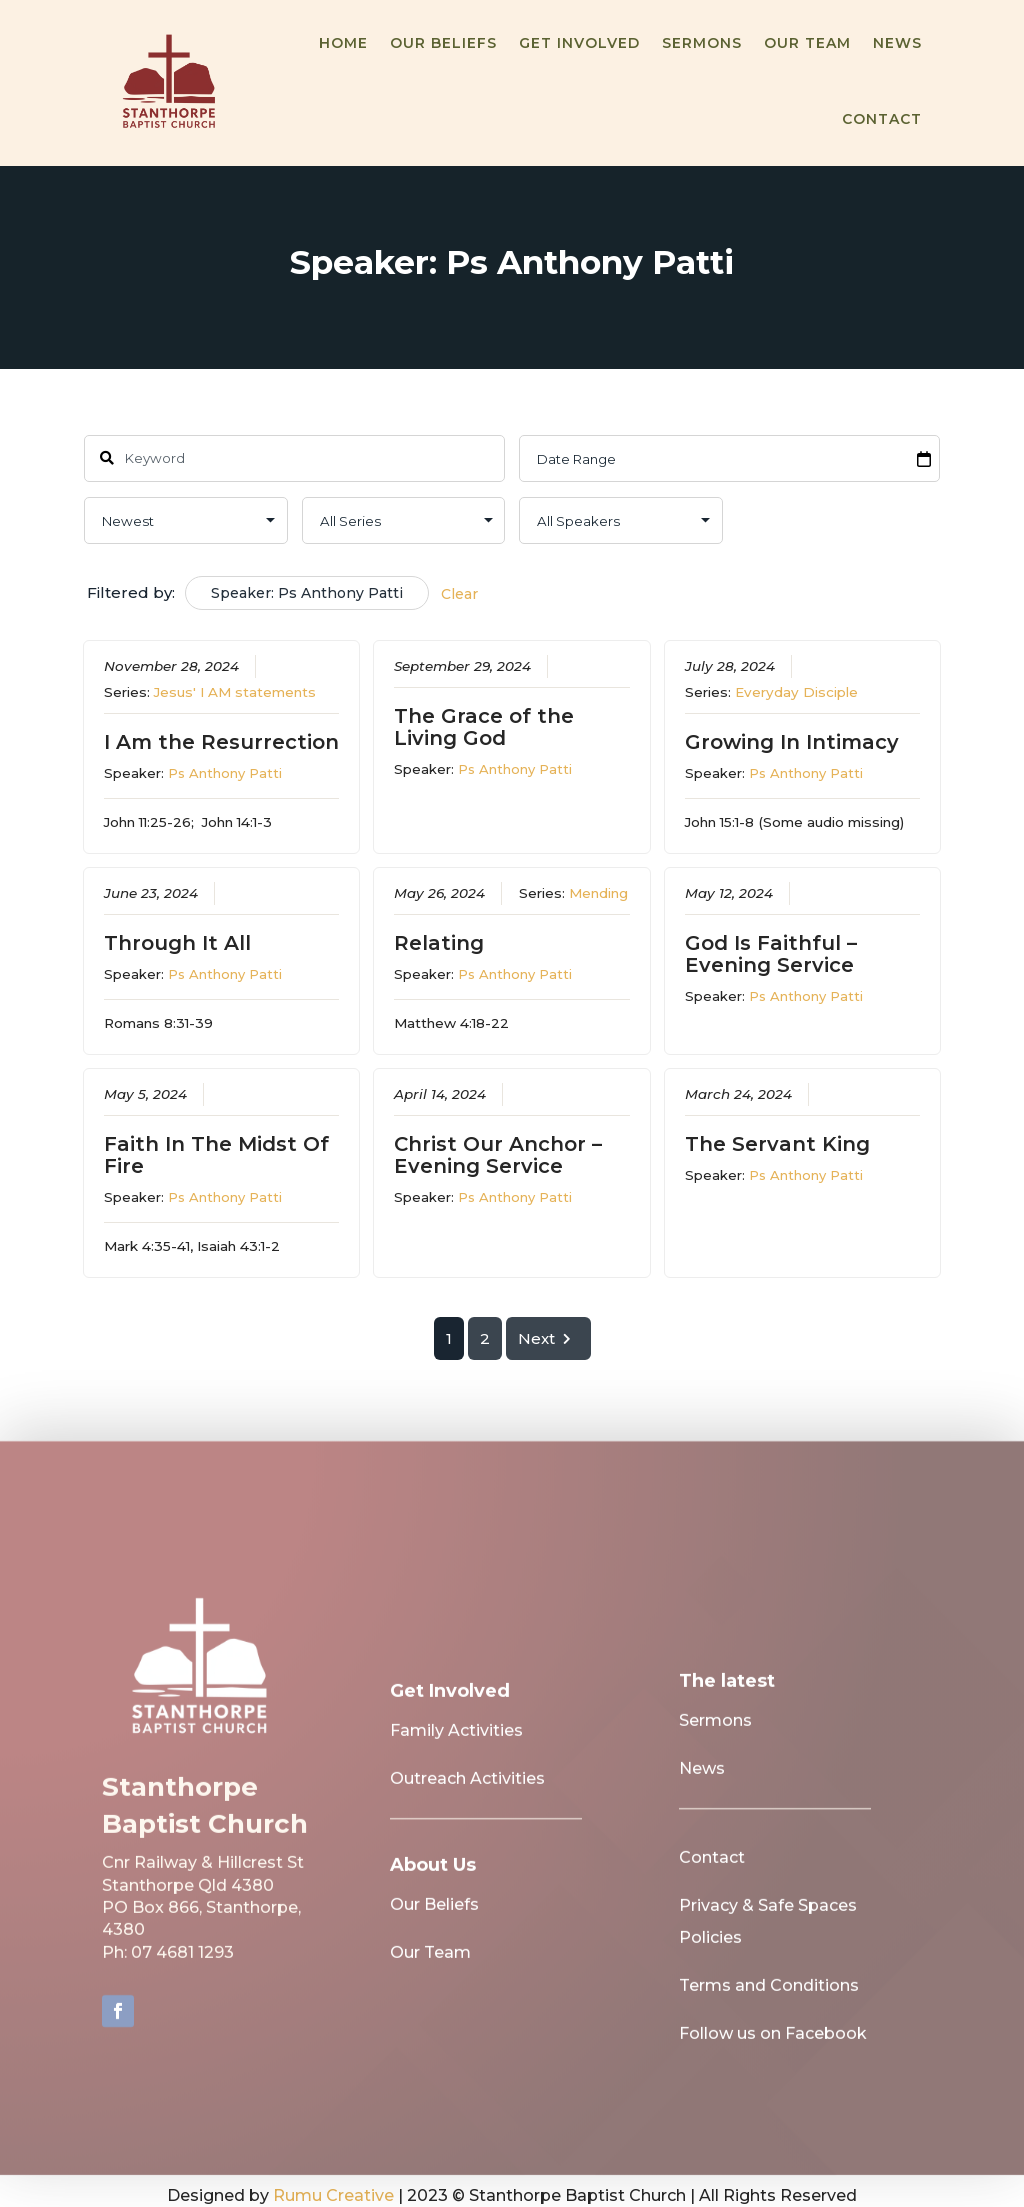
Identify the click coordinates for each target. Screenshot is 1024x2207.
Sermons (702, 43)
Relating (439, 942)
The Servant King (777, 1144)
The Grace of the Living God (484, 726)
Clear (459, 594)
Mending (598, 892)
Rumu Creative (333, 2195)
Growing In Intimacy (792, 741)
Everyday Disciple (796, 691)
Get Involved (579, 43)
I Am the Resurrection (220, 741)
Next (547, 1338)
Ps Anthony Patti (224, 772)
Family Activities (456, 1743)
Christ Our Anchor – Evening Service (498, 1155)
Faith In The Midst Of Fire (215, 1155)
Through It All (176, 942)
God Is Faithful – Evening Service (771, 953)
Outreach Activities (467, 1791)
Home (343, 43)
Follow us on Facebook (773, 2046)
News (897, 43)
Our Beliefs (443, 43)
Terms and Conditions (769, 1998)
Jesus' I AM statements (234, 691)
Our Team (807, 43)
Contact (882, 119)
